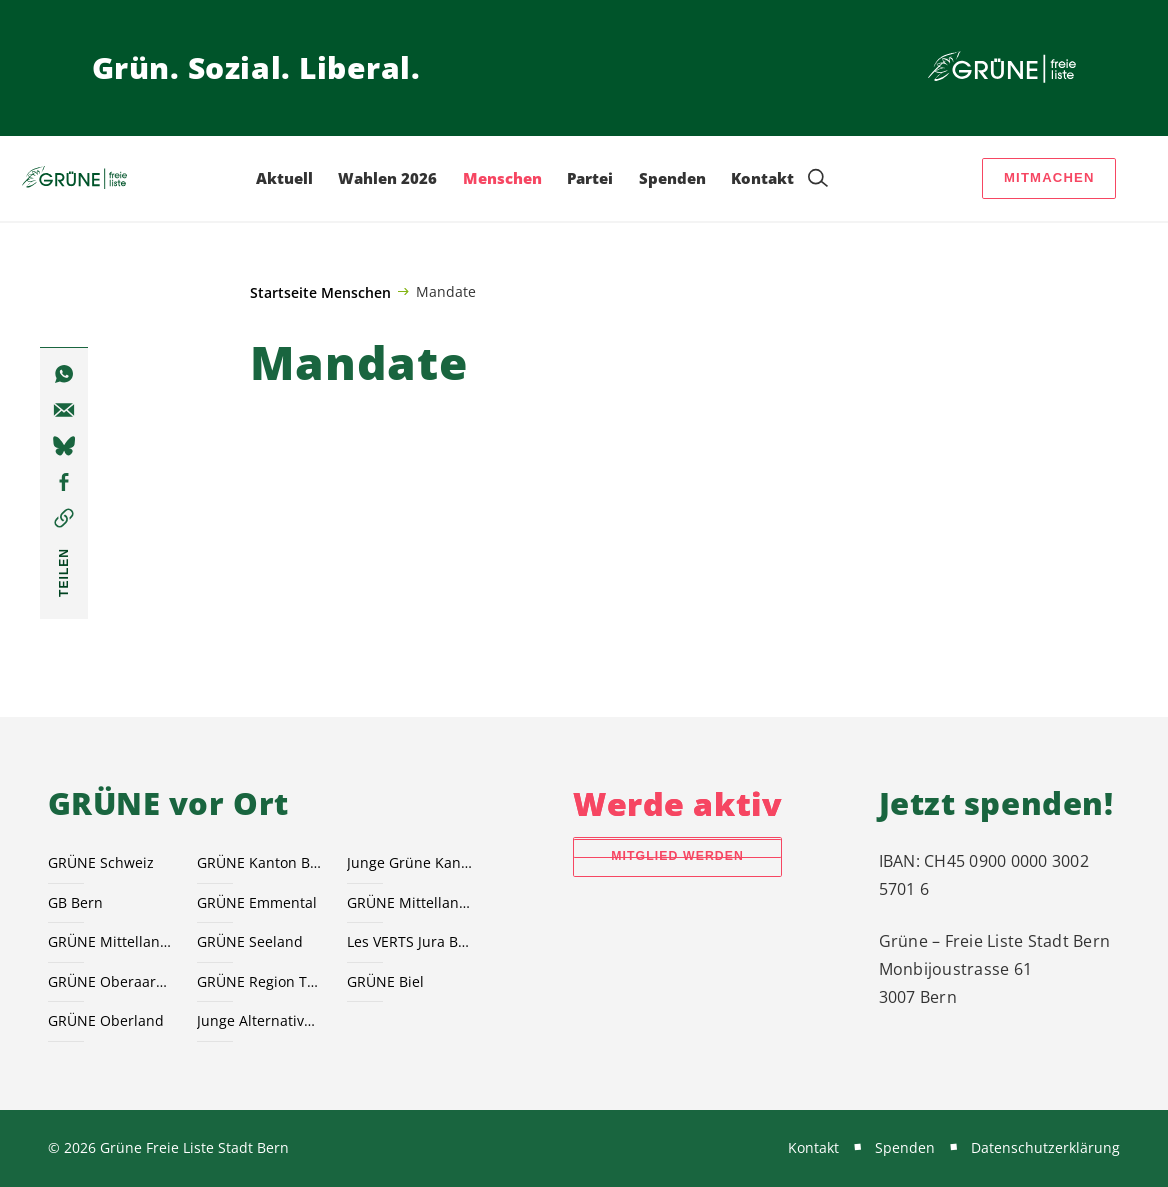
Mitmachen (1049, 177)
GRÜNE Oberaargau (111, 981)
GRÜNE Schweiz (101, 862)
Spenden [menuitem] (672, 178)
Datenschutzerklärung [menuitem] (1045, 1147)
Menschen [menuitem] (502, 178)
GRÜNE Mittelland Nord (410, 902)
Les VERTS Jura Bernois (410, 941)
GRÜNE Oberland (106, 1020)
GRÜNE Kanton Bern (260, 862)
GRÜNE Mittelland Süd (111, 941)
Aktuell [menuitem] (284, 178)
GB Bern (75, 902)
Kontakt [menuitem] (762, 178)
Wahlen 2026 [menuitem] (387, 178)
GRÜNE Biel (385, 981)
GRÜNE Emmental (257, 902)
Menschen (356, 292)
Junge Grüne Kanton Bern (410, 862)
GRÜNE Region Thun (260, 981)
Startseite (283, 292)
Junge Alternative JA (260, 1020)
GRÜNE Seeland (250, 941)
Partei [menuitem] (590, 178)
